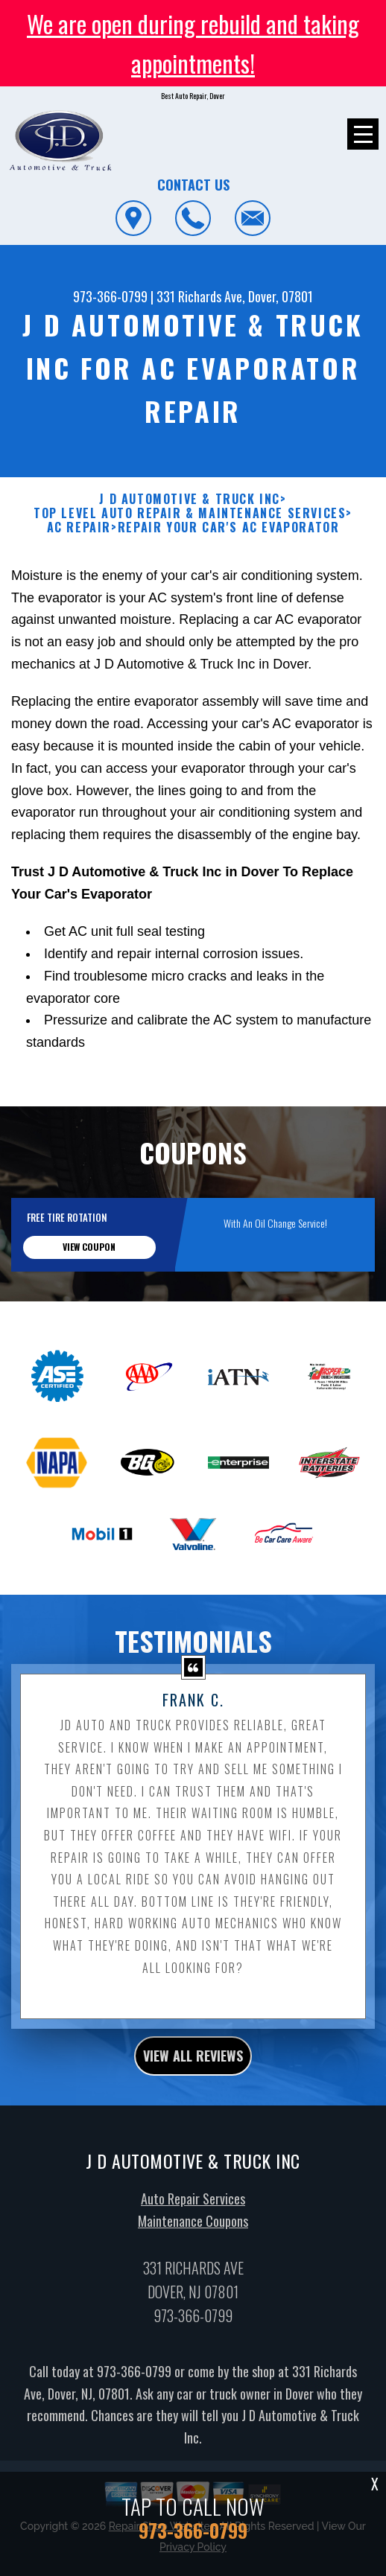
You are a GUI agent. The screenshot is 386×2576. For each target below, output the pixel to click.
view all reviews (193, 2128)
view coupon (89, 1319)
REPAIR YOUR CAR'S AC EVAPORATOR (229, 600)
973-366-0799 (110, 296)
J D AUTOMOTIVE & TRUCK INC (189, 572)
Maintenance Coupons (193, 2293)
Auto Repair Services (193, 2270)
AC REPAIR (79, 600)
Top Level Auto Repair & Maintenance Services (190, 586)
